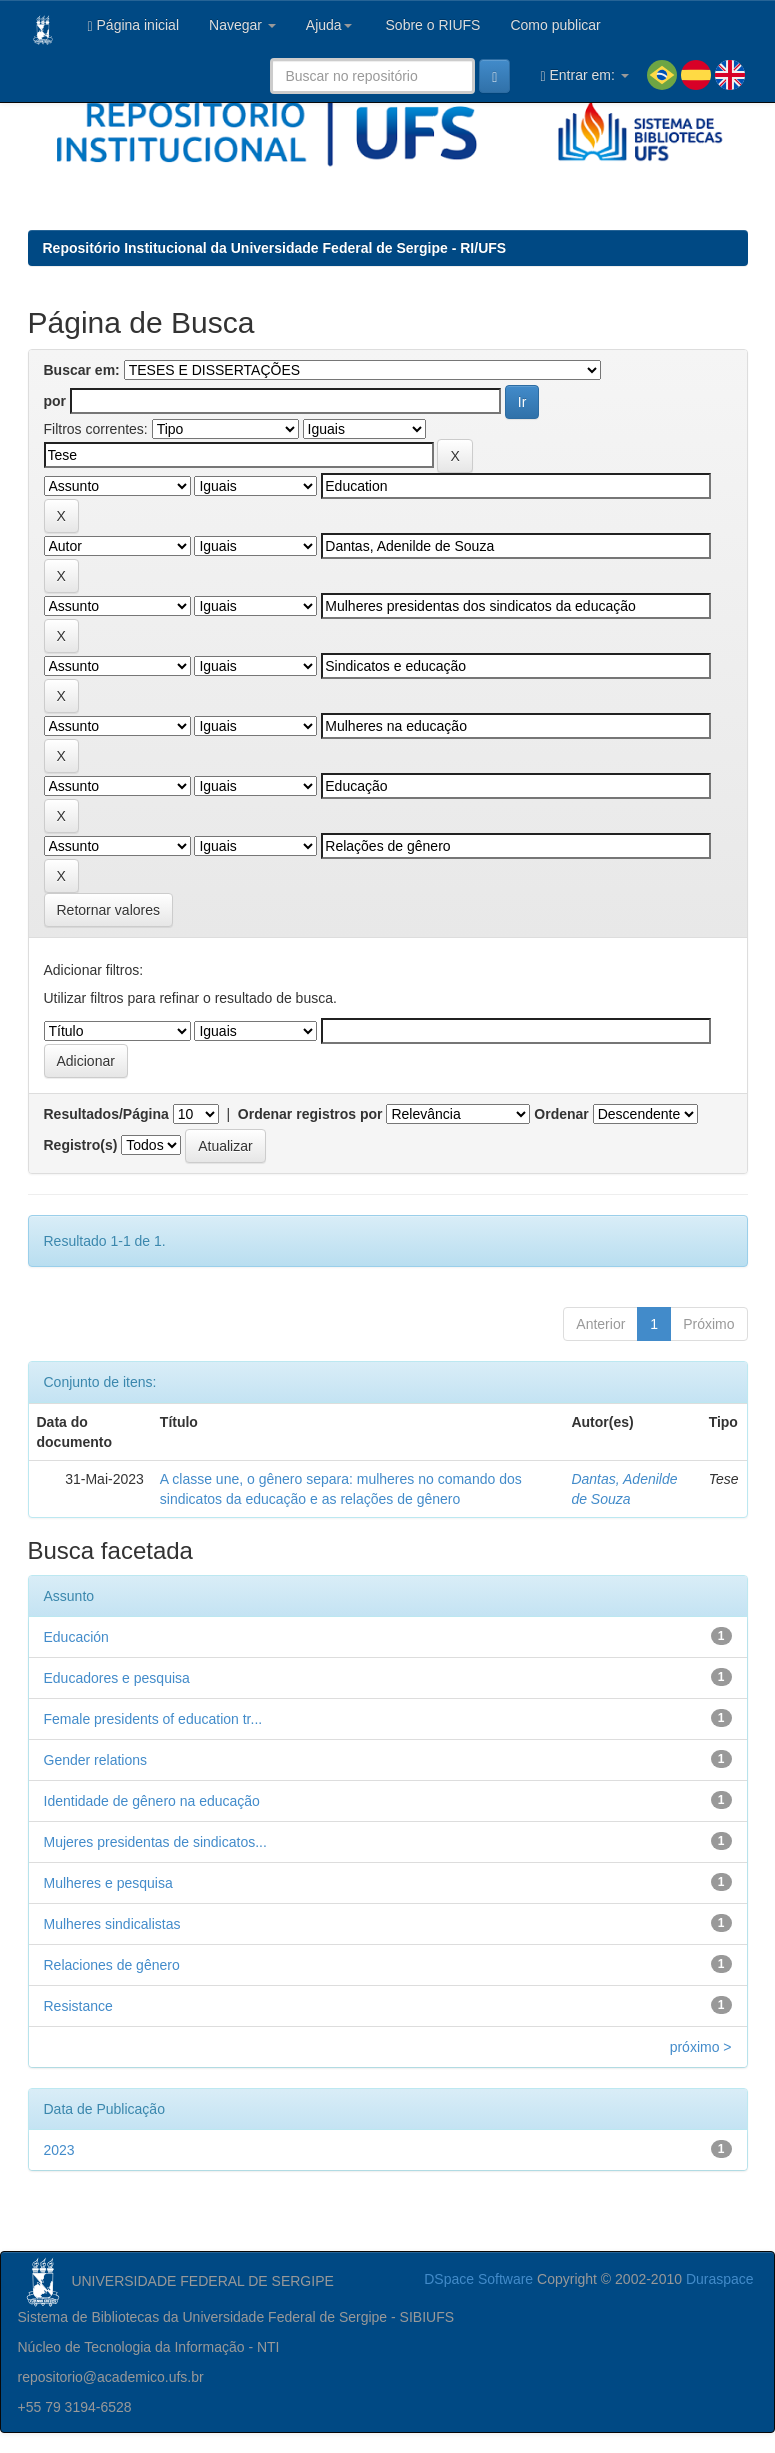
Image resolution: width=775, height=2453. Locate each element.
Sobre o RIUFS (431, 25)
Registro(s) (81, 1145)
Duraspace (720, 2279)
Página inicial (134, 25)
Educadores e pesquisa (117, 1678)
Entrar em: (584, 75)
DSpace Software (478, 2279)
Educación (76, 1637)
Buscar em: (82, 370)
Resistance (78, 2006)
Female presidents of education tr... (153, 1719)
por (55, 401)
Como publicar (555, 25)
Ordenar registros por (310, 1114)
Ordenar (561, 1114)
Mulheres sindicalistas (112, 1924)
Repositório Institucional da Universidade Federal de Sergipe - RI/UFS (275, 248)
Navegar (242, 25)
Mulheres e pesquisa (108, 1883)
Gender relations (96, 1760)
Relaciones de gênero (112, 1965)
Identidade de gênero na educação (152, 1801)
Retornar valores (109, 910)
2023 (59, 2150)
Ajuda (329, 25)
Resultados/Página (106, 1114)
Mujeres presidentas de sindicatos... (155, 1842)
